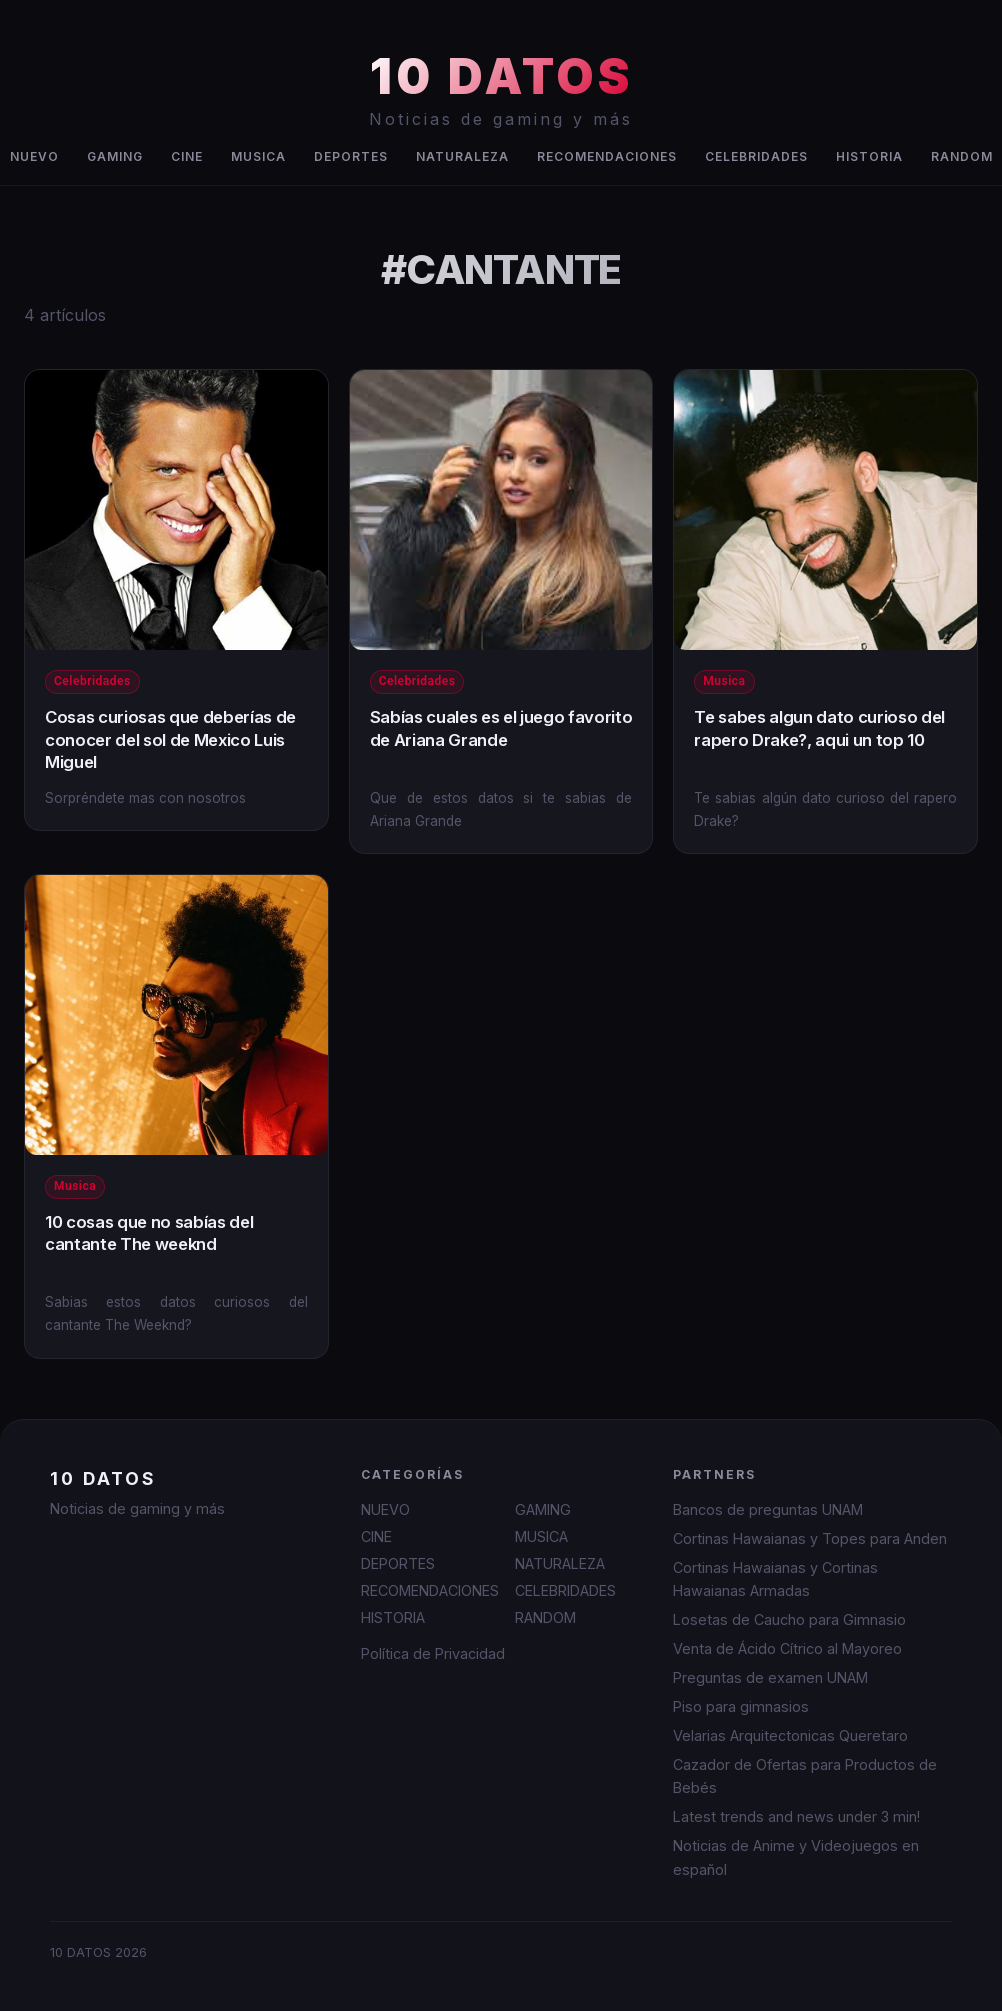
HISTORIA (869, 156)
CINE (187, 156)
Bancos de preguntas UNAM (768, 1509)
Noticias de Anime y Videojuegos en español (796, 1857)
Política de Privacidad (433, 1653)
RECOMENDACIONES (607, 156)
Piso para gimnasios (741, 1706)
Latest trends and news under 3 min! (796, 1816)
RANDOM (545, 1617)
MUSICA (258, 156)
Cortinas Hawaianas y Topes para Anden (810, 1538)
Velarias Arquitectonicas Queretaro (790, 1735)
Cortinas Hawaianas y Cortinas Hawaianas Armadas (775, 1579)
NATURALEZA (462, 156)
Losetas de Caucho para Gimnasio (789, 1619)
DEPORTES (351, 156)
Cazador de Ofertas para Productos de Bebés (805, 1776)
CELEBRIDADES (756, 156)
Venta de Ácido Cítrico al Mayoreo (787, 1648)
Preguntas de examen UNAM (770, 1677)
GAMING (115, 156)
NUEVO (385, 1509)
